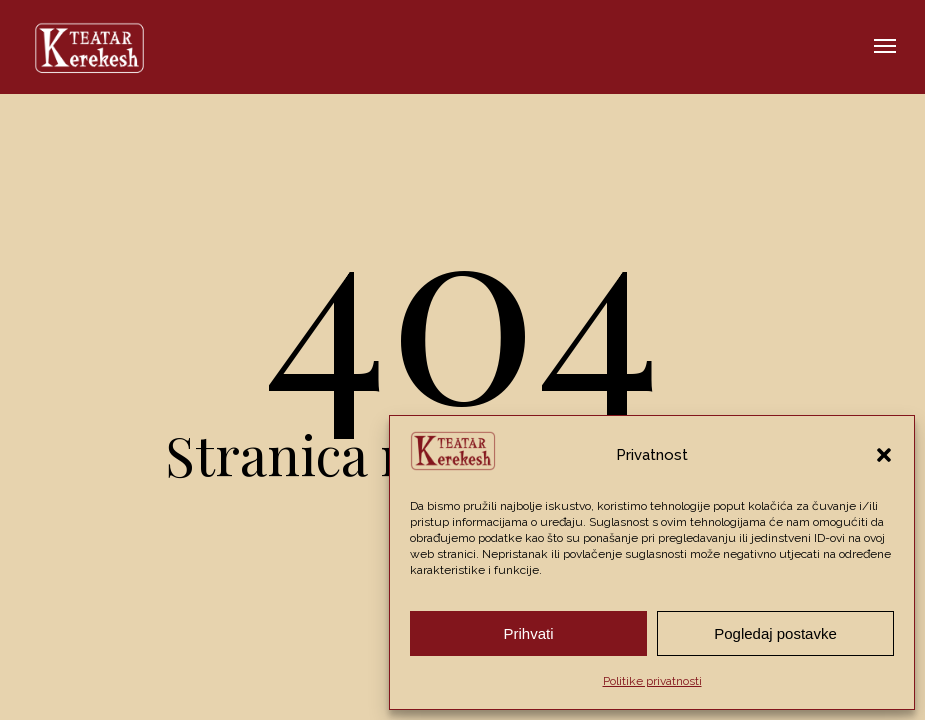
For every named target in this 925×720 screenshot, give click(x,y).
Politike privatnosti (652, 681)
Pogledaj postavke (775, 633)
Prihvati (528, 633)
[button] (884, 455)
